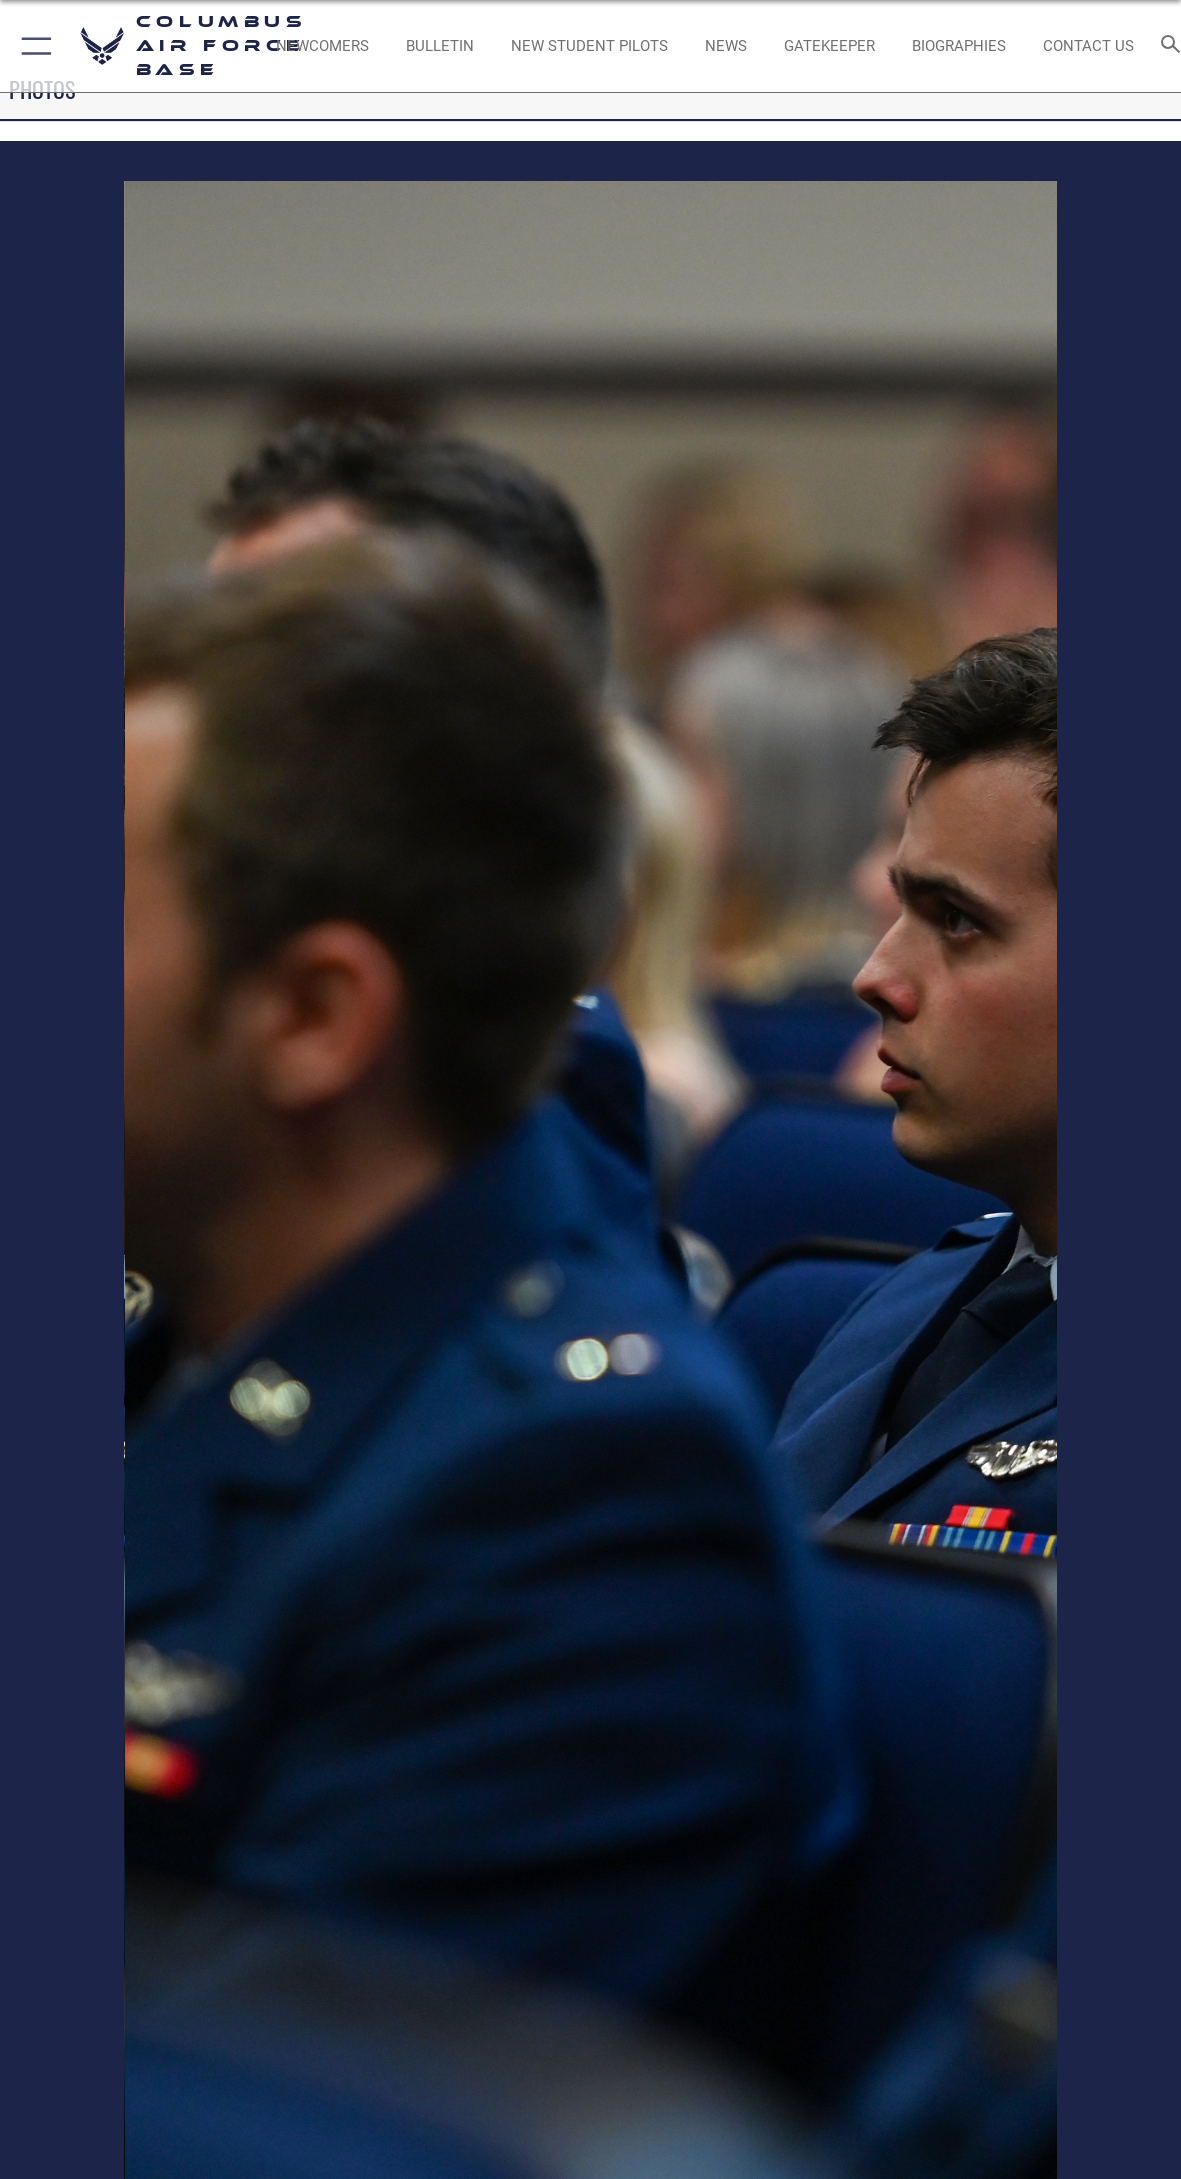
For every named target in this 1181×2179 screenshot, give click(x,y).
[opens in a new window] (829, 46)
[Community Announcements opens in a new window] (440, 46)
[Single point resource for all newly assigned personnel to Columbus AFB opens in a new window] (322, 46)
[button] (32, 46)
